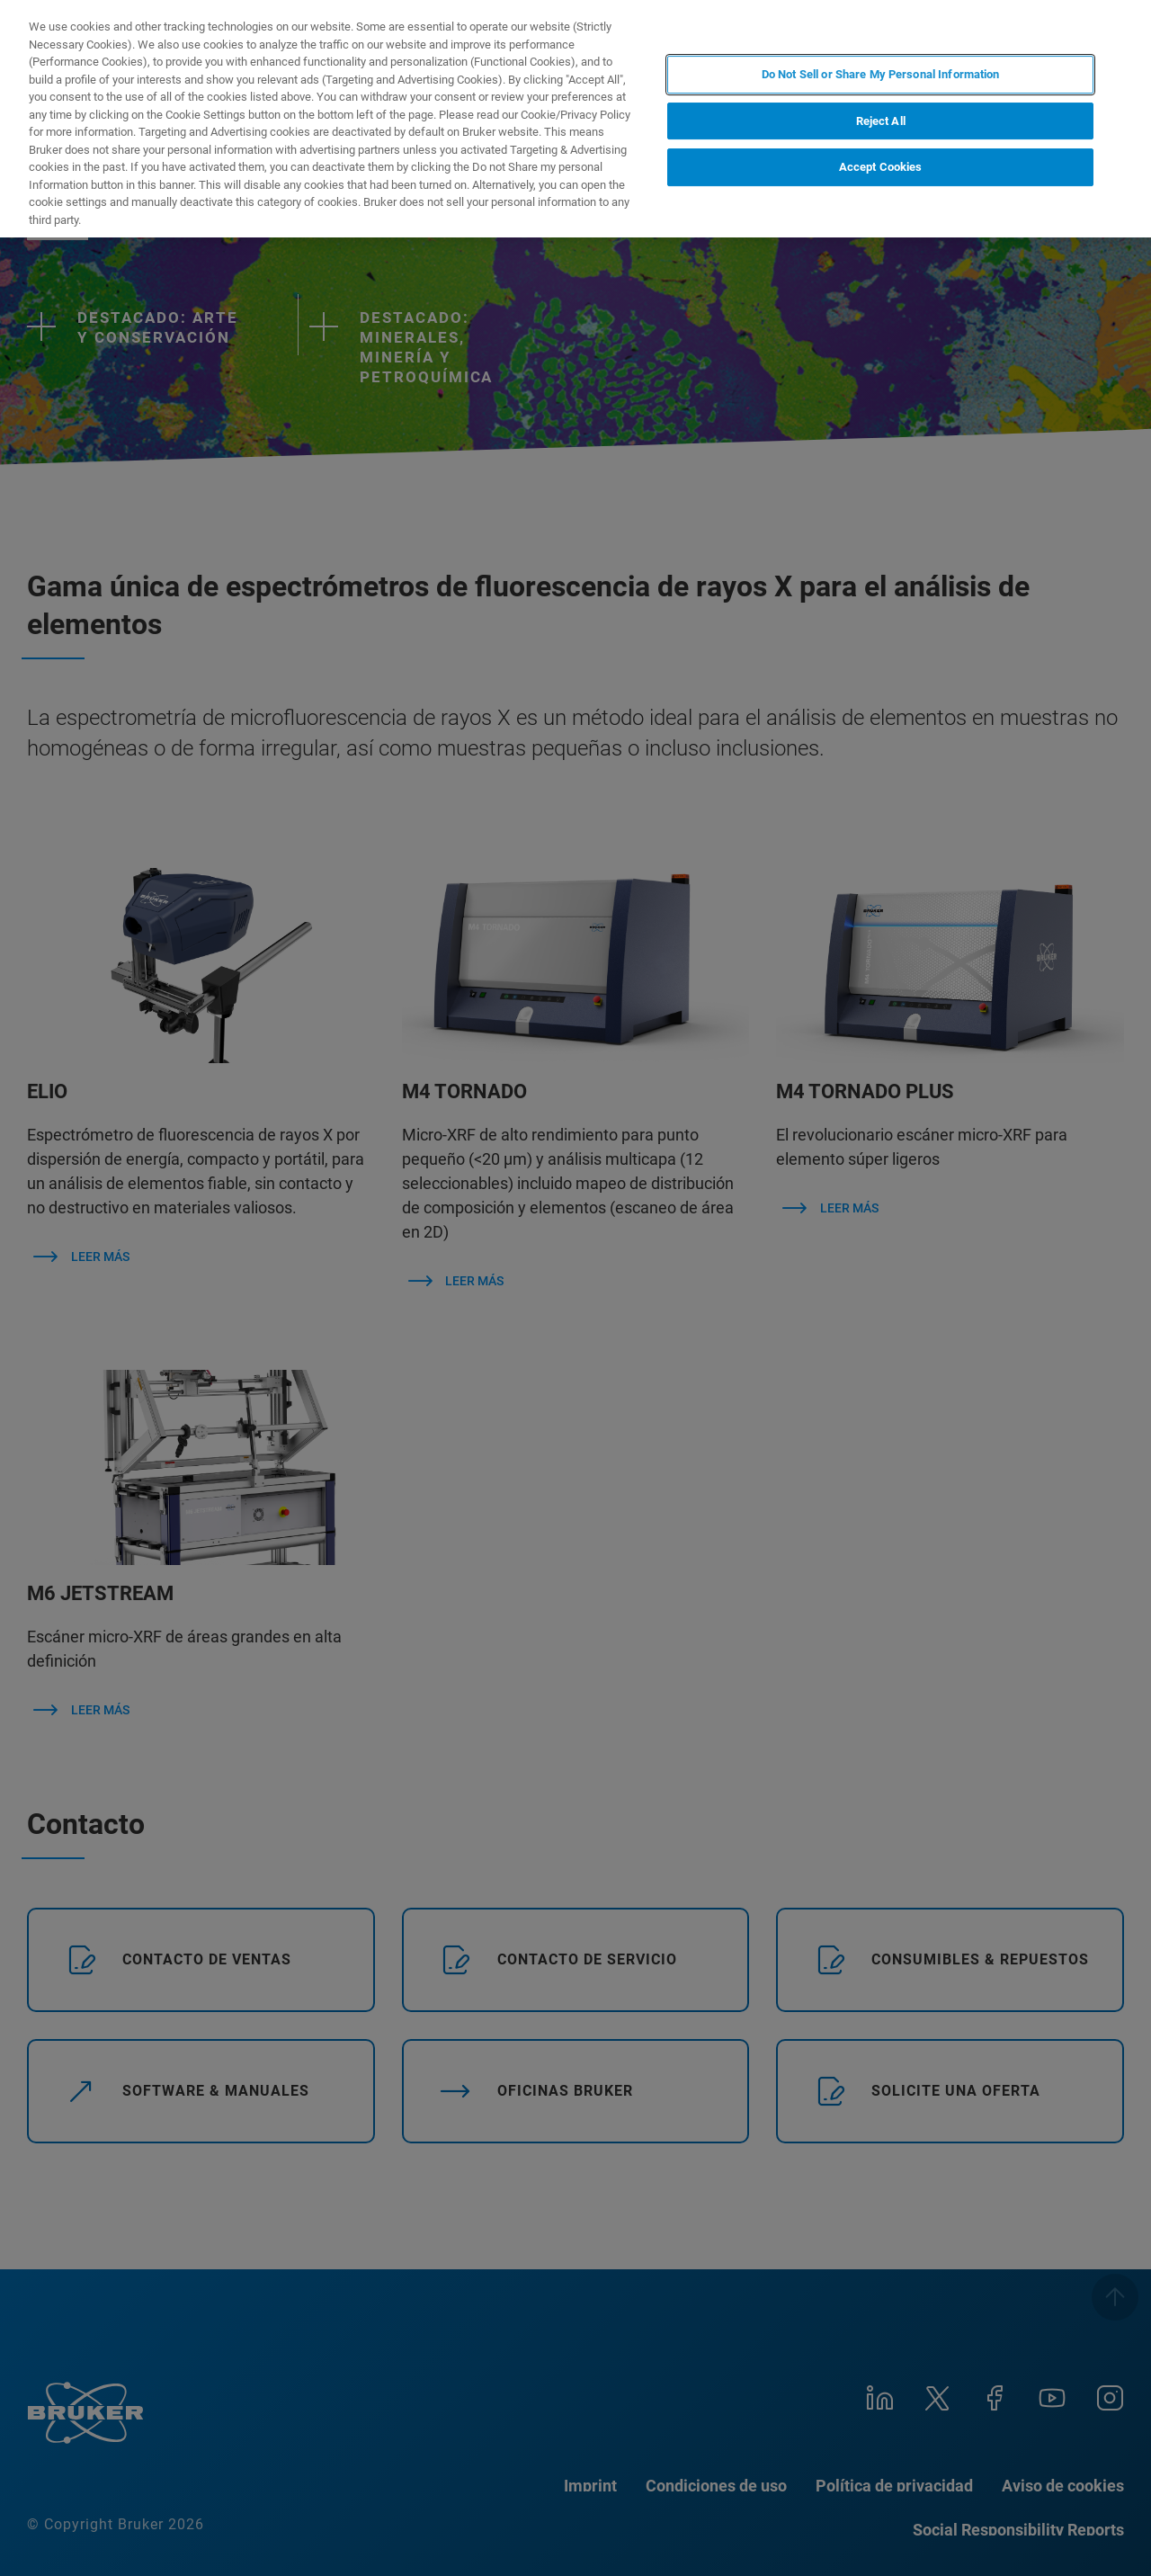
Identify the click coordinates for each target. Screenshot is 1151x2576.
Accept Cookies (881, 167)
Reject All (881, 121)
